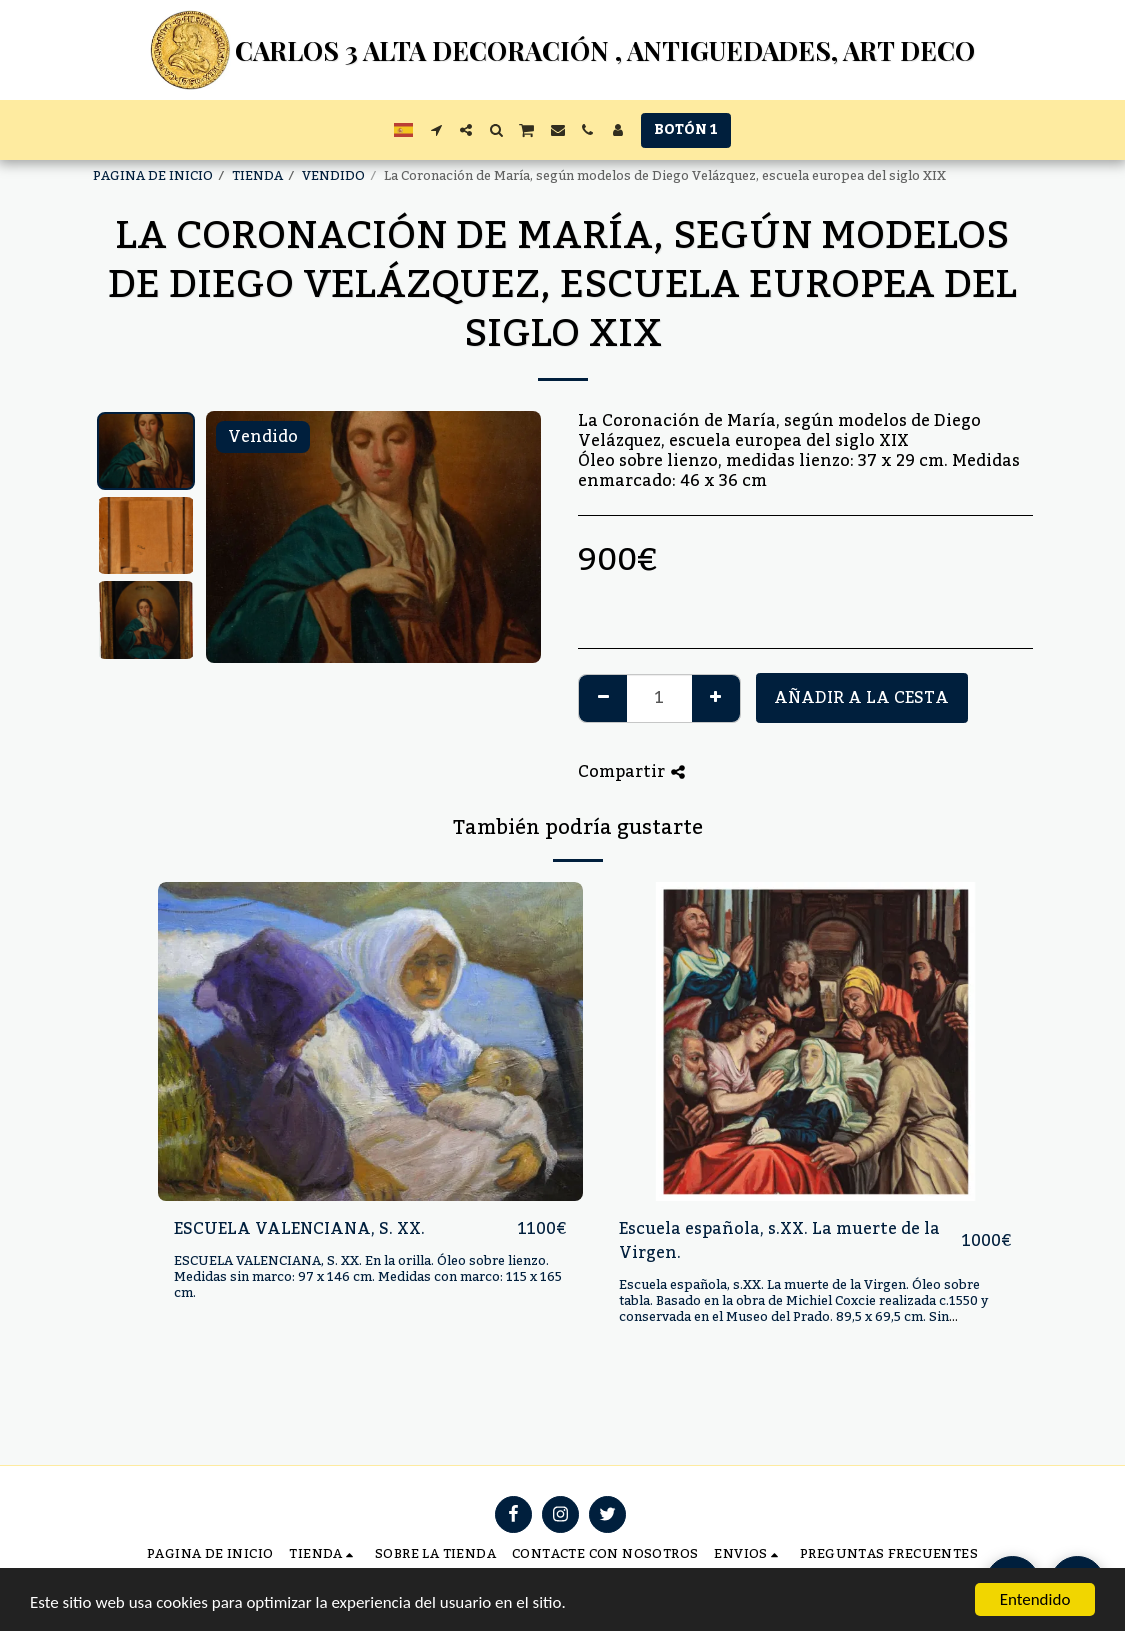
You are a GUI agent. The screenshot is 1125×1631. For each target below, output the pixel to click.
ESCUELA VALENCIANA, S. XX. (299, 1229)
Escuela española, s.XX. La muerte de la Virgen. (779, 1241)
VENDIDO (333, 176)
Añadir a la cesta (861, 698)
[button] (436, 130)
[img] (370, 1041)
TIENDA (257, 176)
